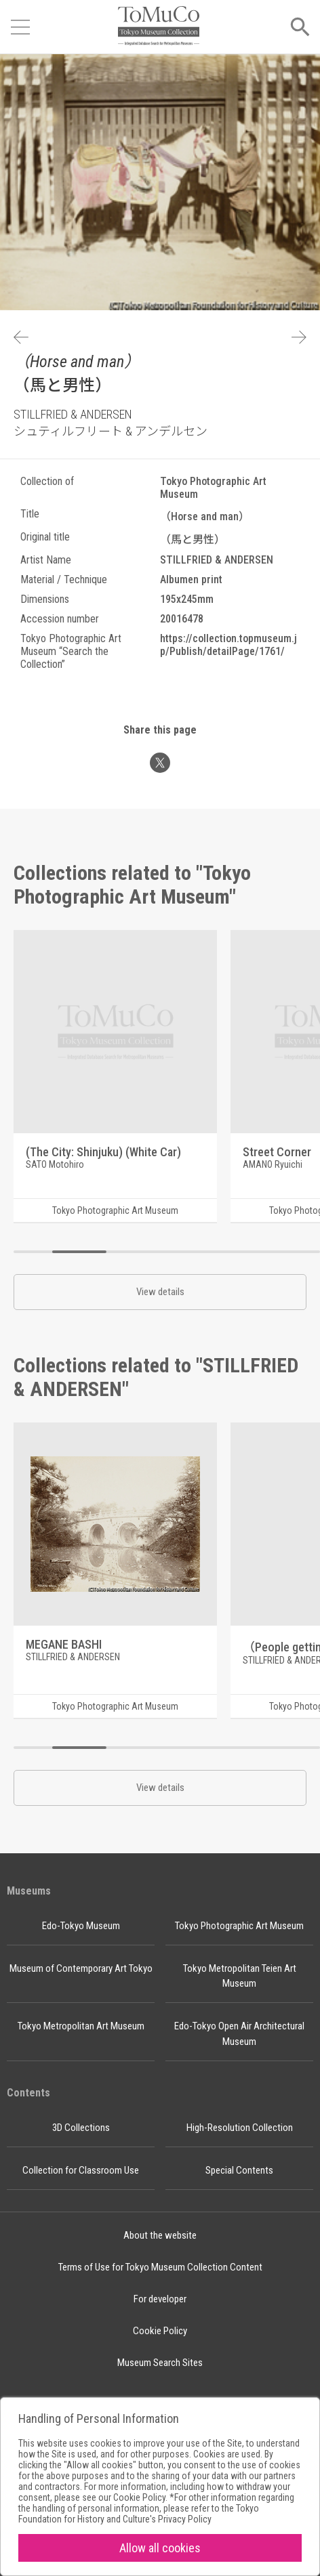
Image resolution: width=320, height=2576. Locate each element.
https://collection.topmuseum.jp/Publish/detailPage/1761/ (228, 645)
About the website (160, 2235)
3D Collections (81, 2127)
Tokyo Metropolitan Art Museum (81, 2026)
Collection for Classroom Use (80, 2170)
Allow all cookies (160, 2548)
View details (160, 1292)
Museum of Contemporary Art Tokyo (81, 1968)
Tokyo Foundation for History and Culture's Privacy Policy (138, 2514)
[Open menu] (20, 27)
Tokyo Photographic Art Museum (239, 1926)
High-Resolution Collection (239, 2127)
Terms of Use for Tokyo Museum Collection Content (160, 2267)
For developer (160, 2299)
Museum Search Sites (160, 2363)
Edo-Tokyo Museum (81, 1926)
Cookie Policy (160, 2331)
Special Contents (239, 2170)
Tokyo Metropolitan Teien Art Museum (239, 1976)
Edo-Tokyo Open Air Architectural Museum (239, 2034)
